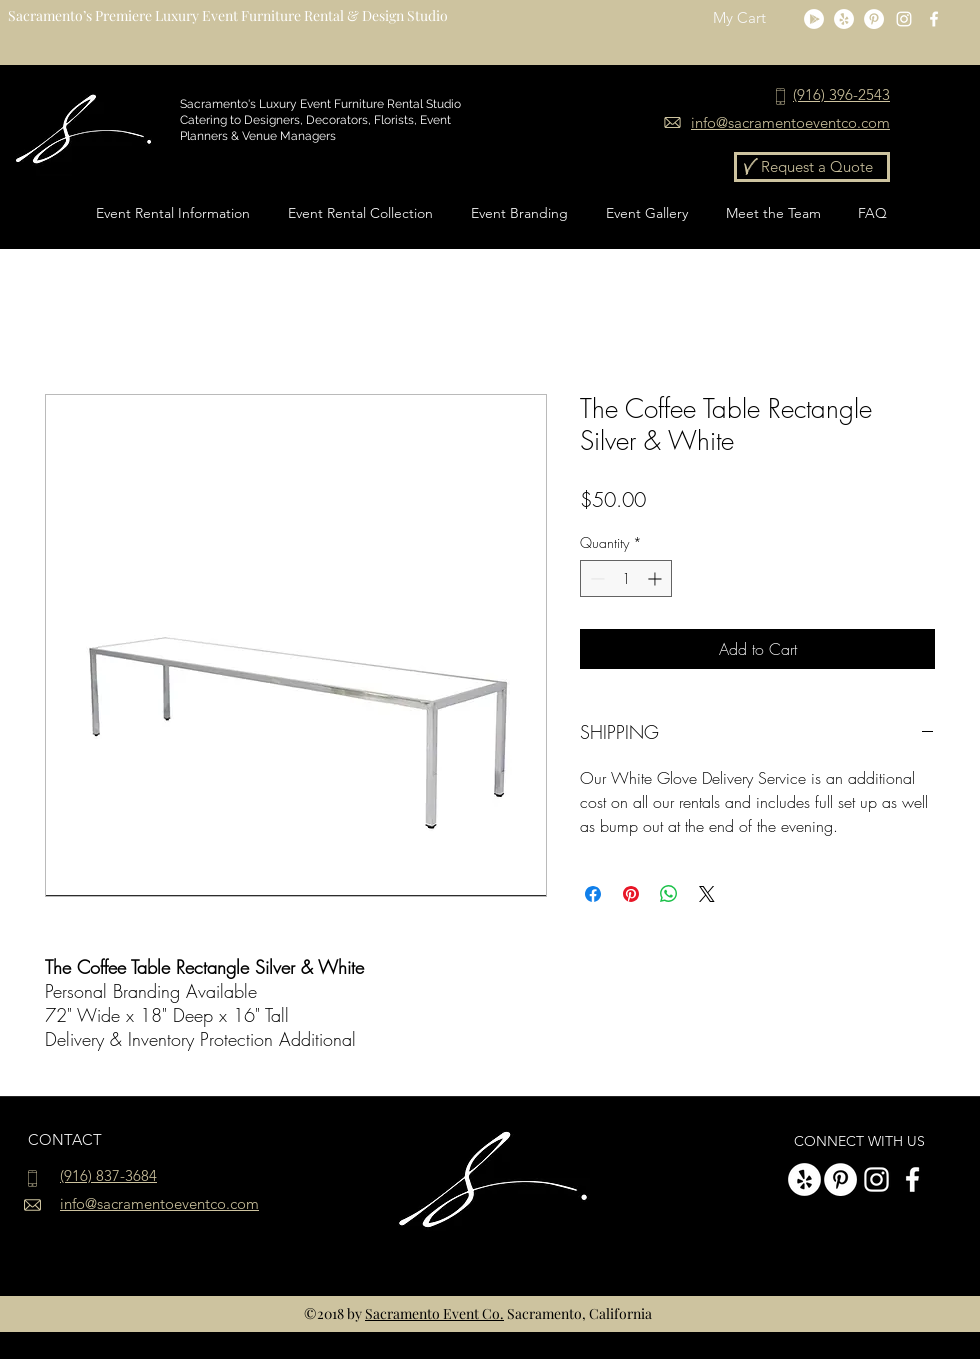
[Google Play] (814, 19)
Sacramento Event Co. (434, 1313)
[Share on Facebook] (593, 894)
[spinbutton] (626, 578)
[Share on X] (707, 894)
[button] (751, 18)
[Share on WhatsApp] (669, 894)
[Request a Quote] (812, 167)
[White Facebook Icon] (934, 19)
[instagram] (904, 19)
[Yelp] (844, 19)
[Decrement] (595, 578)
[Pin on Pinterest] (631, 894)
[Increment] (656, 578)
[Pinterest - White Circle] (874, 19)
